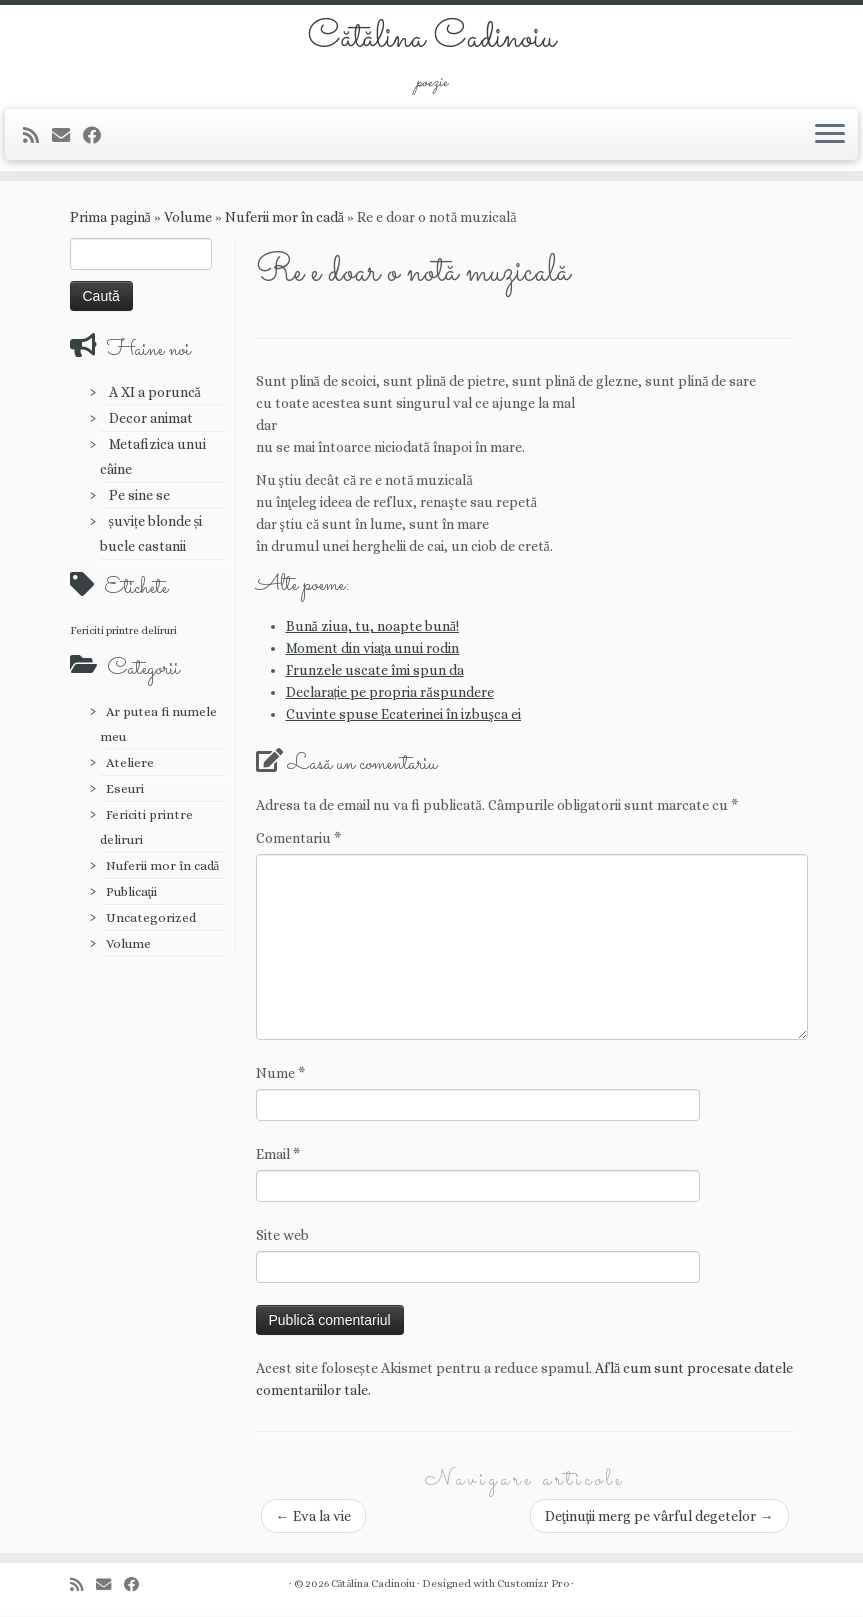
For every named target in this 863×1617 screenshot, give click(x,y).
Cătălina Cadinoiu (431, 40)
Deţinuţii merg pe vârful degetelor (659, 1518)
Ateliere (130, 764)
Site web (282, 1237)
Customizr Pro (533, 1585)
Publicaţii (132, 893)
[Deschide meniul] (830, 137)
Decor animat (151, 420)
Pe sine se (139, 497)
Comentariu (298, 840)
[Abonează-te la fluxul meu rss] (37, 137)
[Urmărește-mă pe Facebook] (98, 137)
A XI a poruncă (155, 394)
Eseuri (125, 790)
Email (278, 1156)
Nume (280, 1075)
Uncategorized (151, 919)
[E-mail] (67, 137)
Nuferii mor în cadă (284, 219)
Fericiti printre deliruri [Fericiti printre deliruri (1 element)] (123, 632)
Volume (188, 219)
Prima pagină (110, 219)
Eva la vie (313, 1518)
